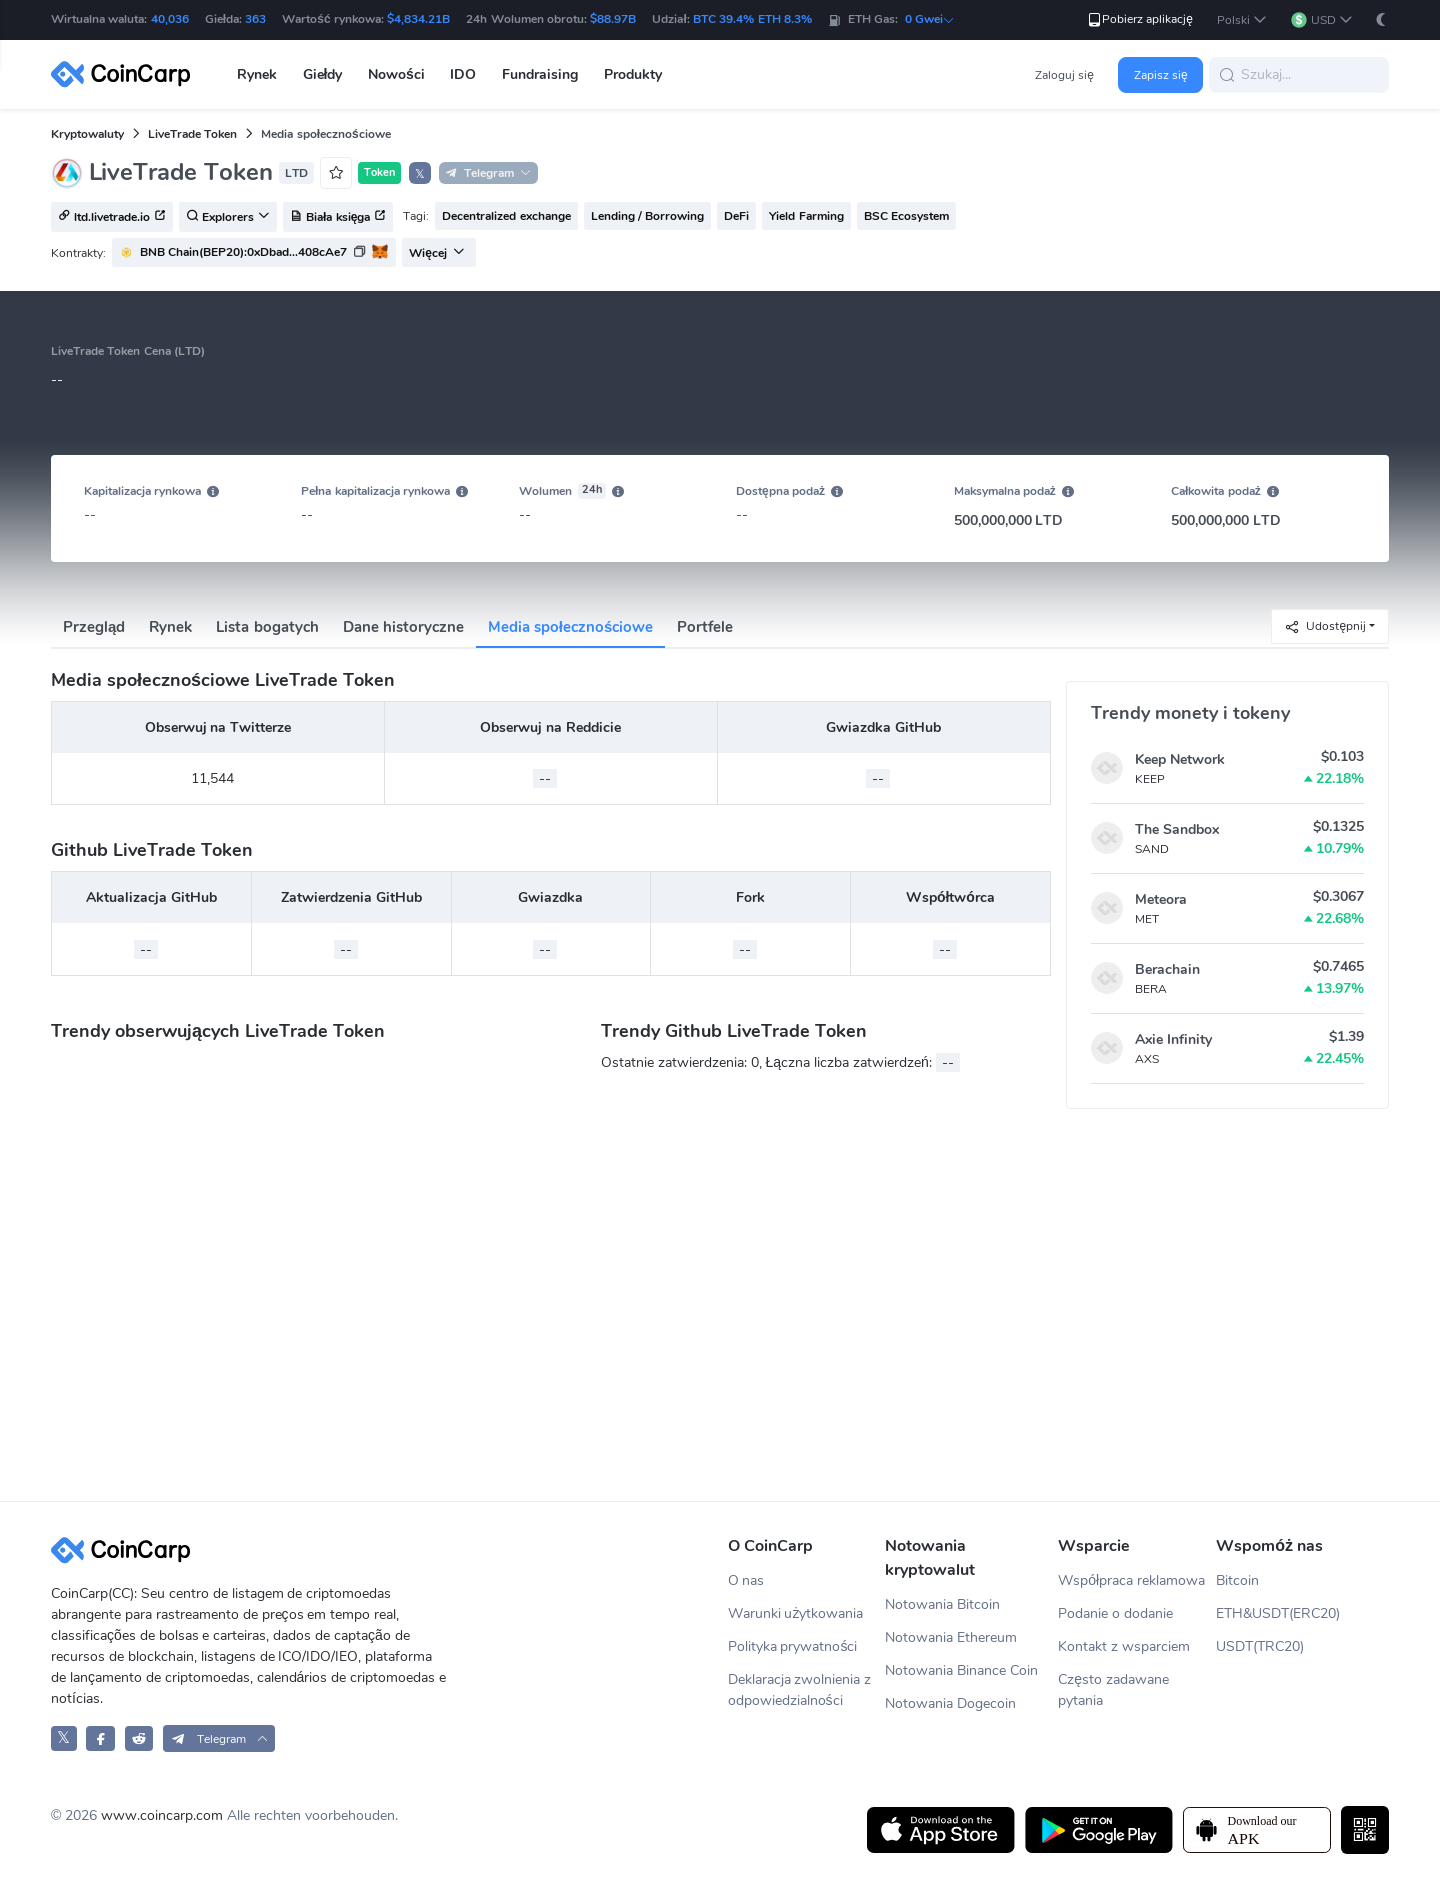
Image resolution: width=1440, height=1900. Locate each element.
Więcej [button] (437, 253)
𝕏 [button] (420, 174)
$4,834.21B (418, 19)
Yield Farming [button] (806, 216)
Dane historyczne (403, 627)
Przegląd (94, 627)
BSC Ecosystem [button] (906, 216)
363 (255, 19)
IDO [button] (463, 74)
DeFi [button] (736, 216)
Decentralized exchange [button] (506, 216)
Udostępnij (1325, 626)
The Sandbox (1177, 829)
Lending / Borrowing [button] (648, 216)
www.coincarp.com (162, 1815)
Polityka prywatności (793, 1646)
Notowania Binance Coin (961, 1670)
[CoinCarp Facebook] (100, 1738)
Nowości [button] (396, 74)
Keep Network (1180, 759)
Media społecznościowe (571, 627)
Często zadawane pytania (1113, 1690)
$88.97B (613, 19)
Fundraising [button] (540, 74)
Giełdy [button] (323, 74)
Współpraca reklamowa (1131, 1580)
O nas (746, 1580)
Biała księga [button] (338, 218)
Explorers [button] (228, 218)
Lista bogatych (267, 627)
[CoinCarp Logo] (126, 74)
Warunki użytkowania (796, 1613)
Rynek (170, 627)
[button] (1242, 20)
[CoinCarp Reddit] (139, 1738)
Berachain (1167, 969)
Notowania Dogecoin (950, 1703)
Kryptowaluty (87, 134)
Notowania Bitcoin (942, 1604)
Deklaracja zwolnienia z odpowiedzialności (800, 1690)
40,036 (170, 19)
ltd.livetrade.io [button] (112, 218)
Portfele (705, 627)
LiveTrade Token (192, 134)
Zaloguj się (1064, 75)
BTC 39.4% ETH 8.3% (752, 19)
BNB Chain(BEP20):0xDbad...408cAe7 (243, 252)
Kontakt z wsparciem (1124, 1646)
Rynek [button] (257, 74)
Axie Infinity (1173, 1039)
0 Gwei (930, 19)
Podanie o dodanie (1115, 1613)
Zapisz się (1161, 75)
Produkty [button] (633, 74)
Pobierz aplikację (1139, 19)
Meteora (1161, 899)
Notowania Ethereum (951, 1637)
